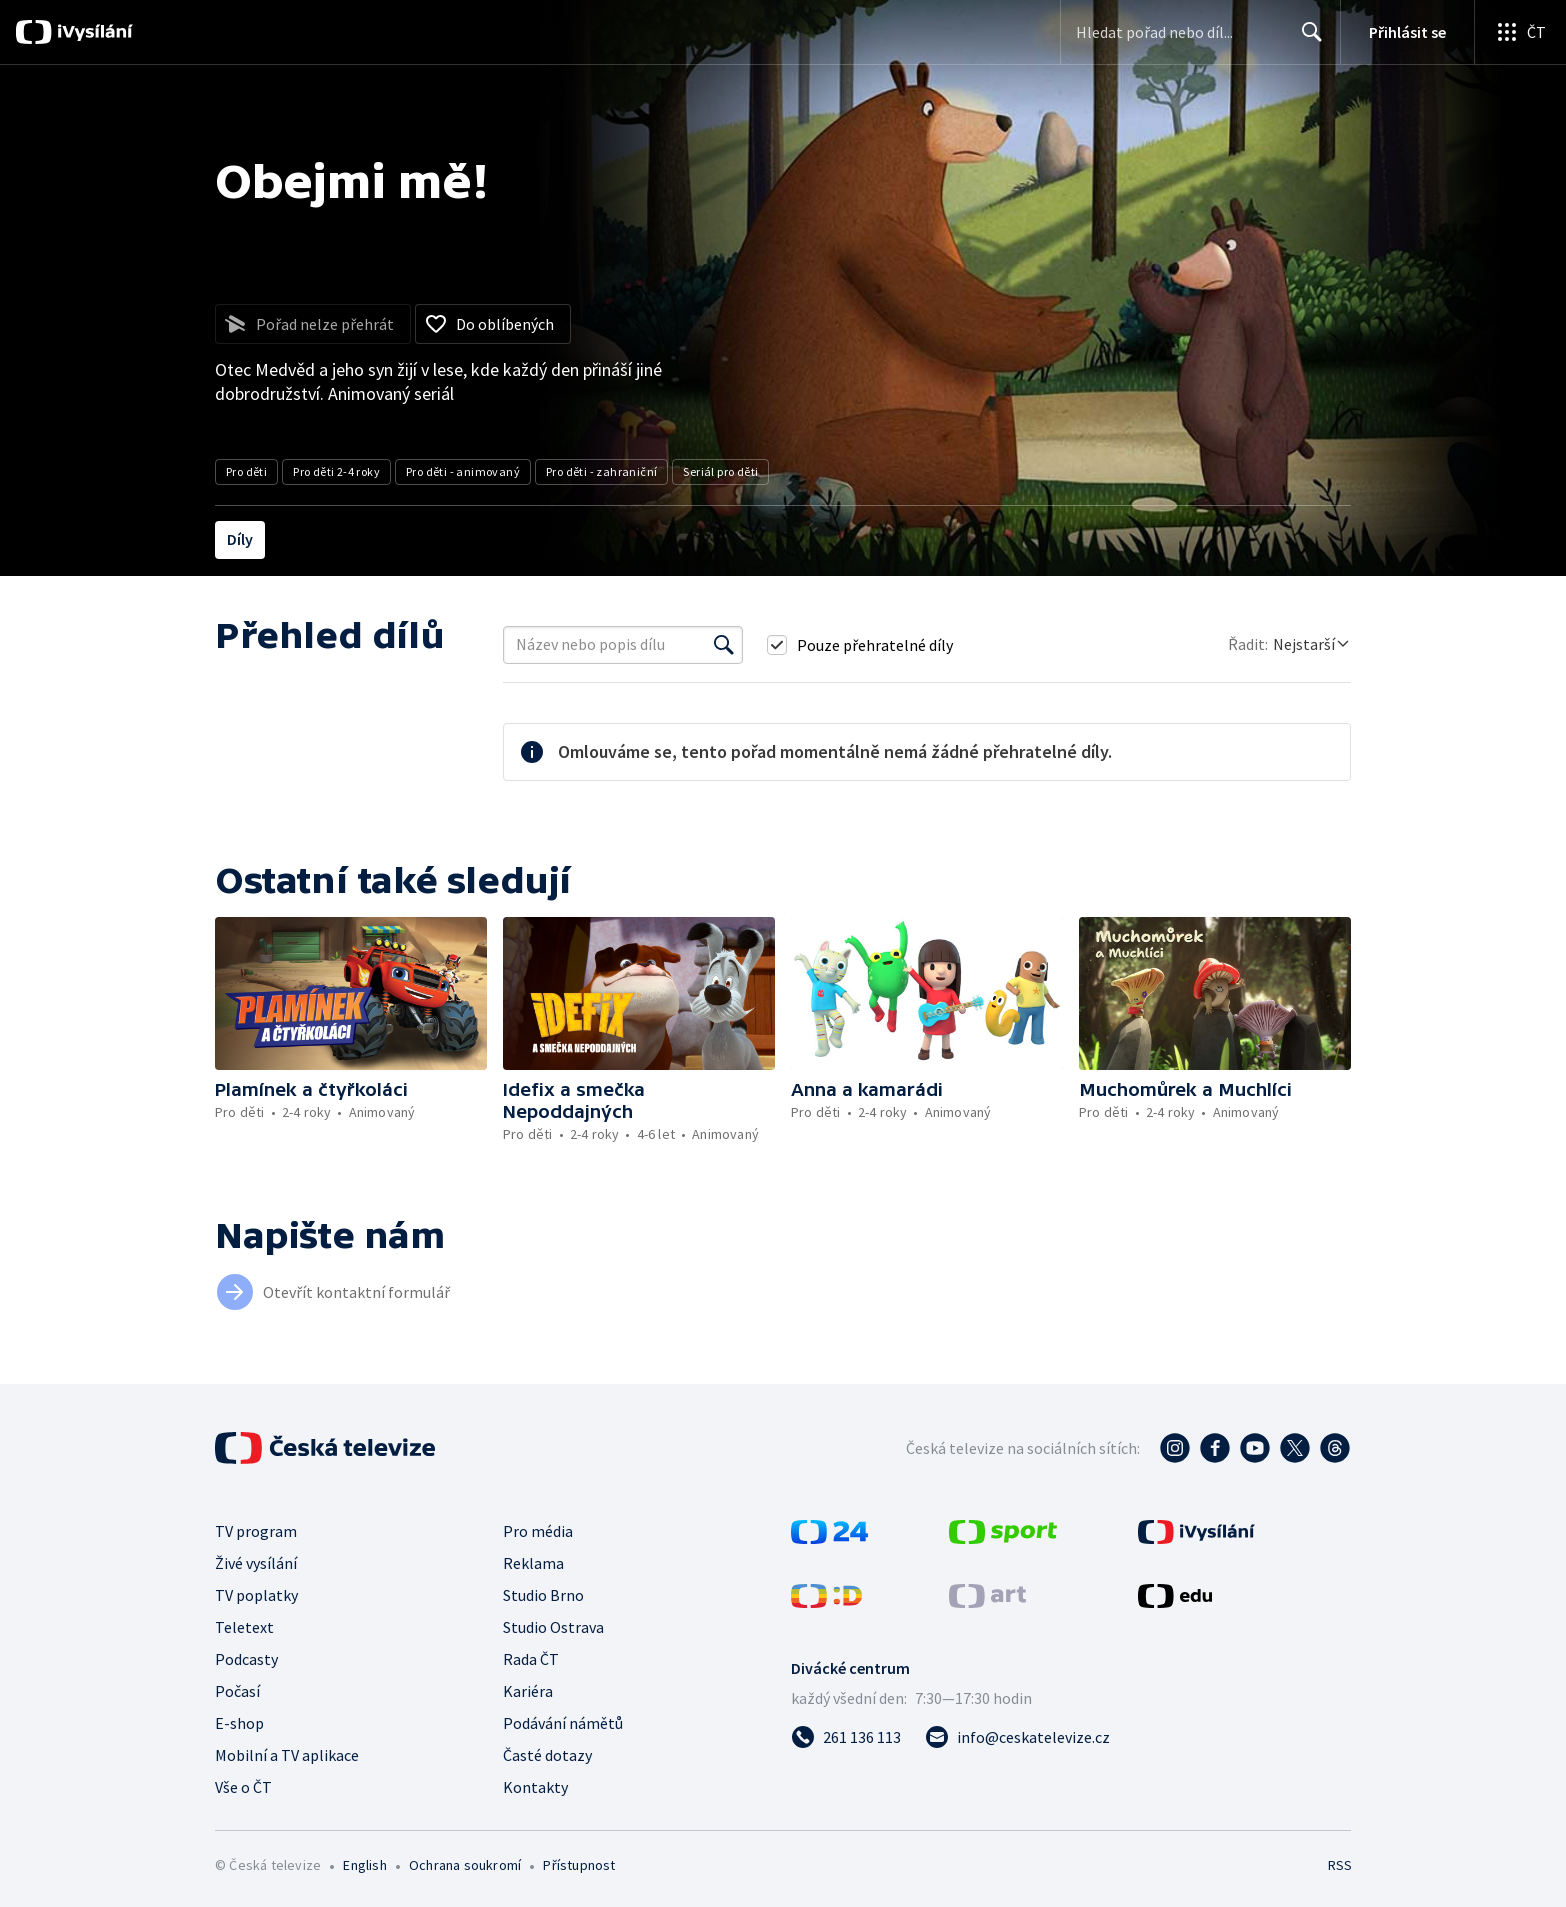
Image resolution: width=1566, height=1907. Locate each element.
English (364, 1865)
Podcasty (246, 1659)
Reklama (533, 1563)
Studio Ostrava (553, 1627)
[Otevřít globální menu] (1520, 32)
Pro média (538, 1531)
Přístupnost (579, 1865)
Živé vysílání (256, 1563)
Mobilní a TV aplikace (287, 1755)
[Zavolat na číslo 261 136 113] (846, 1737)
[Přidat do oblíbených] (493, 324)
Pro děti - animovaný (463, 471)
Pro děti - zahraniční (601, 471)
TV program (256, 1531)
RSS (1340, 1865)
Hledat (1306, 40)
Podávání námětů (563, 1723)
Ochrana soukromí (465, 1865)
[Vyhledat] (724, 645)
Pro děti (246, 471)
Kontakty (535, 1787)
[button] (351, 993)
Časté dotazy (547, 1755)
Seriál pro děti (720, 471)
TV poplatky (256, 1595)
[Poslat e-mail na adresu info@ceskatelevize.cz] (1017, 1737)
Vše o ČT (243, 1787)
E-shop (239, 1723)
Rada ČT (531, 1659)
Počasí (237, 1691)
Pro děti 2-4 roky (336, 471)
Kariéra (528, 1691)
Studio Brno (543, 1595)
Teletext (244, 1627)
